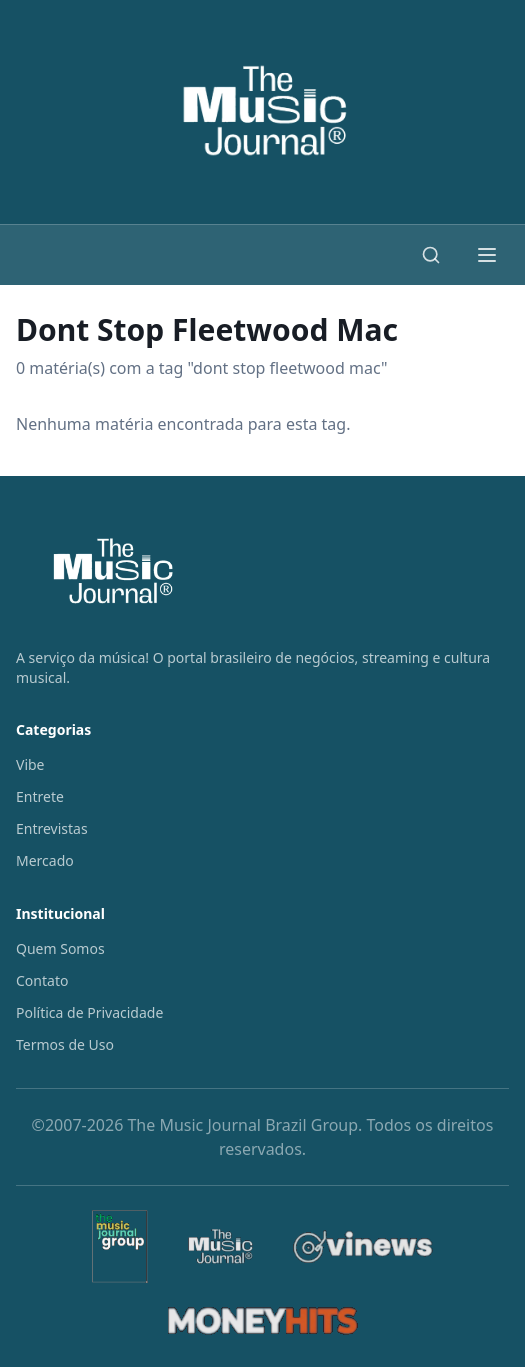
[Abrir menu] (487, 255)
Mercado (45, 860)
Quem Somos (60, 948)
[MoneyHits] (263, 1321)
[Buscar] (431, 255)
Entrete (40, 796)
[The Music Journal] (220, 1247)
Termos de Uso (65, 1044)
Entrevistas (52, 828)
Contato (42, 980)
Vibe (30, 764)
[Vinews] (363, 1246)
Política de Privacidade (89, 1012)
